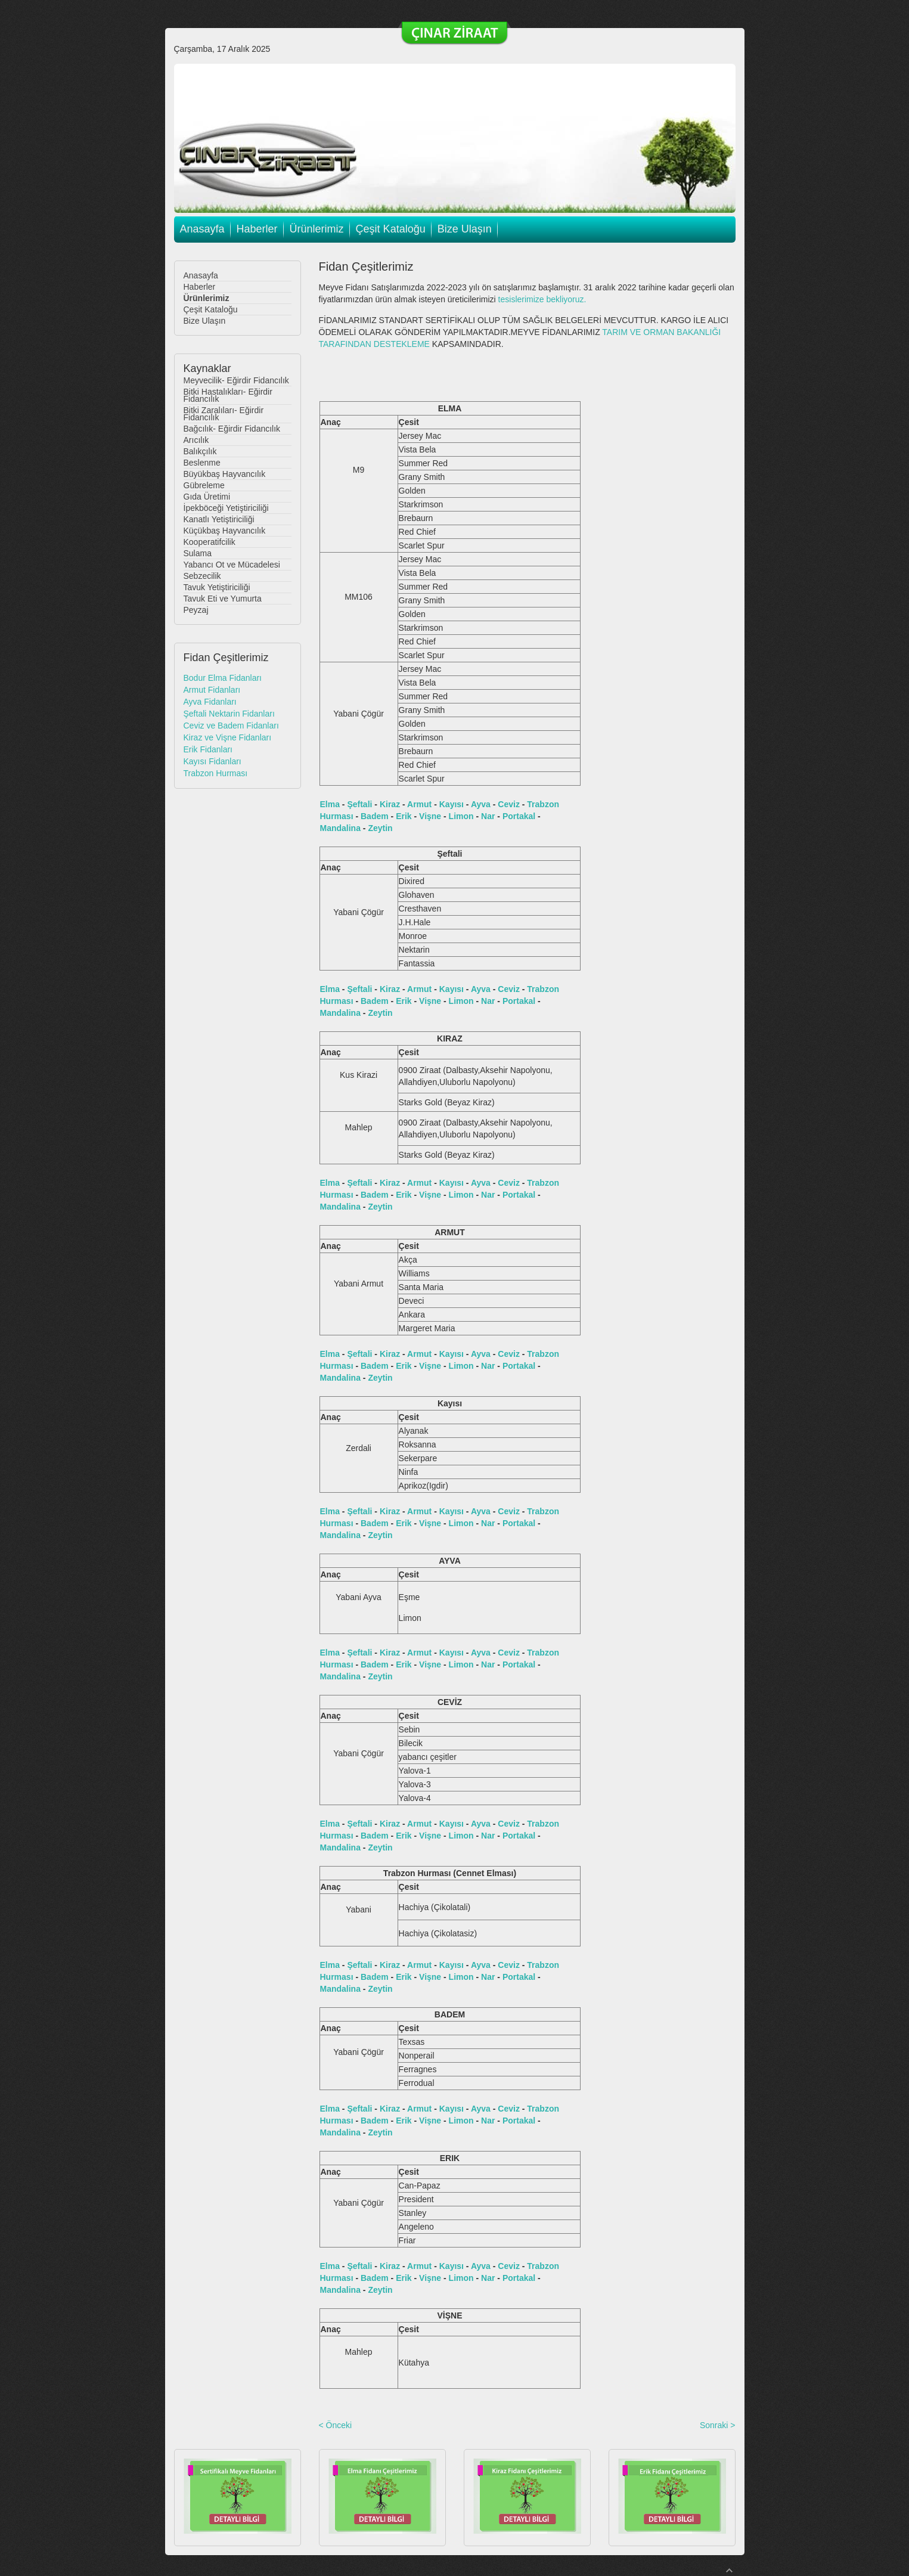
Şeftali (359, 804)
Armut (419, 804)
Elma (330, 804)
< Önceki (335, 2425)
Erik (403, 816)
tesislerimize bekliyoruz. (542, 299)
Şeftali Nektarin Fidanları (229, 713)
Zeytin (380, 828)
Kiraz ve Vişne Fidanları (228, 737)
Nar (488, 816)
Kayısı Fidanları (212, 761)
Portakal (518, 816)
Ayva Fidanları (210, 701)
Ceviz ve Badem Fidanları (231, 725)
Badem (375, 816)
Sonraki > (718, 2425)
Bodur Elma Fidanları (223, 678)
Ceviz (509, 804)
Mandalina (340, 828)
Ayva (481, 804)
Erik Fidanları (208, 749)
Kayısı (451, 804)
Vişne (430, 816)
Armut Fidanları (212, 690)
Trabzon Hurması (216, 773)
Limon (461, 816)
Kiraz (390, 804)
